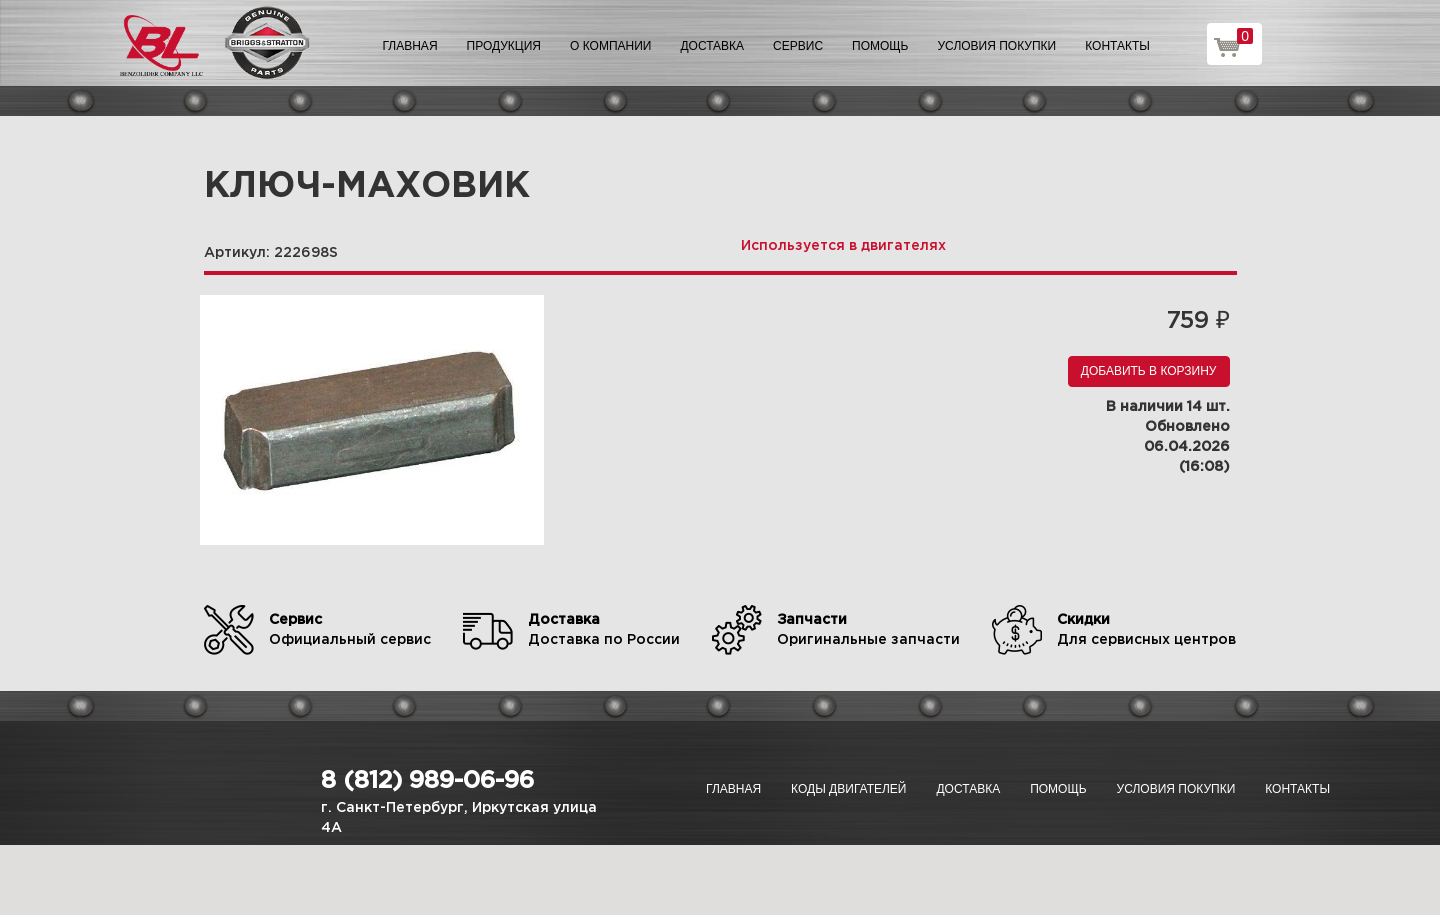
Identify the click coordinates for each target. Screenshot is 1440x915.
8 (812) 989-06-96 (427, 781)
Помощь (880, 46)
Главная (410, 46)
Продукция (504, 46)
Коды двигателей (848, 789)
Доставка (712, 46)
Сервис (798, 46)
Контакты (1117, 46)
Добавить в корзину (1149, 371)
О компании (610, 46)
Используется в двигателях (843, 246)
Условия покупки (997, 46)
